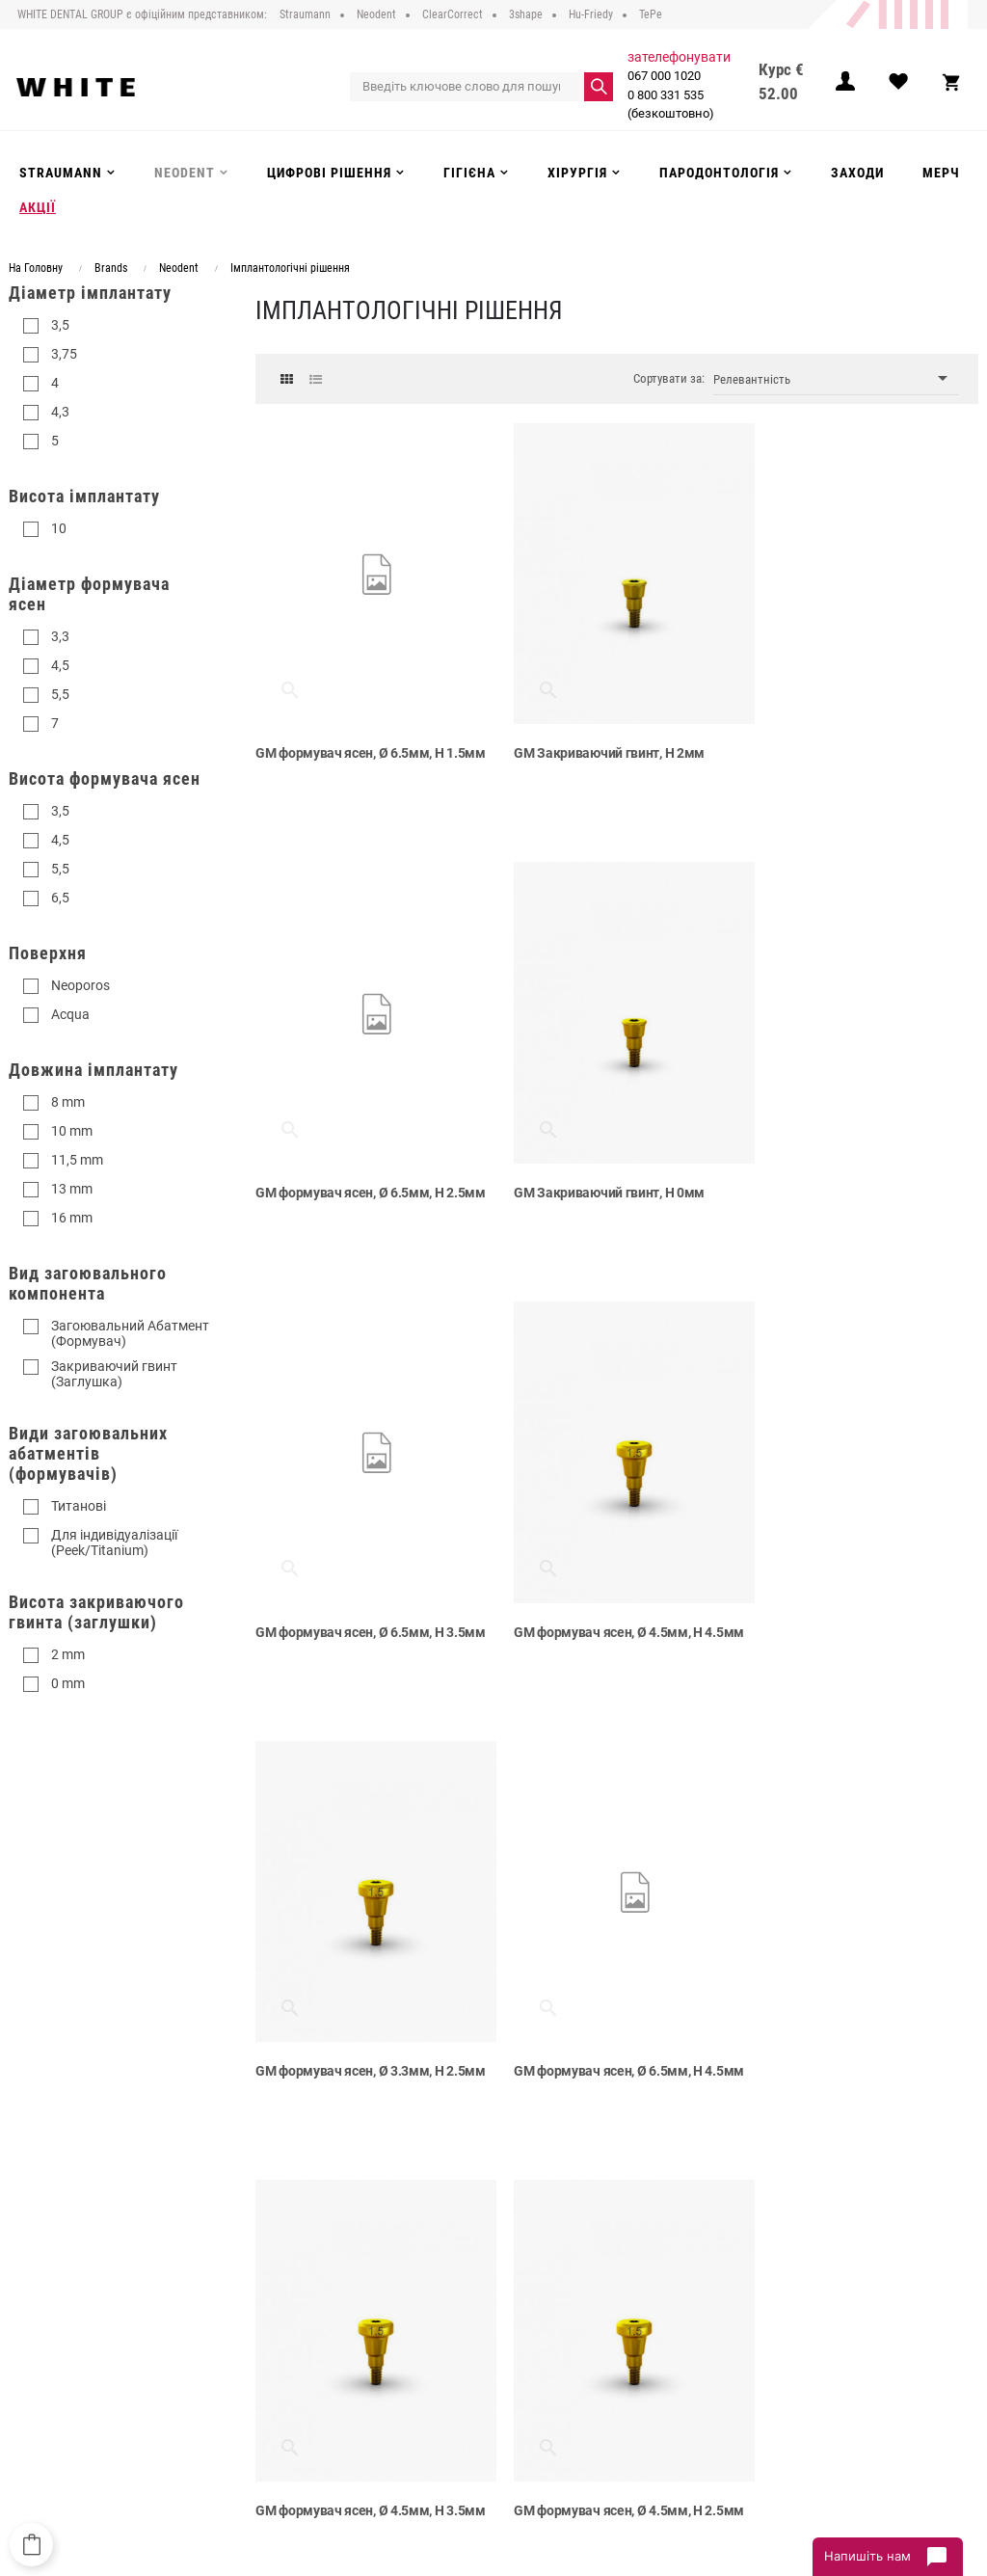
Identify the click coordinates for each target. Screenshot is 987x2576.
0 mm (68, 1683)
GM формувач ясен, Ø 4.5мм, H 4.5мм (843, 1173)
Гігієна (428, 2370)
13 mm (72, 1188)
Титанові (78, 1506)
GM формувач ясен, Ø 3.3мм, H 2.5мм (349, 1597)
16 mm (72, 1217)
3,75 (64, 354)
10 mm (72, 1131)
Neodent (432, 2311)
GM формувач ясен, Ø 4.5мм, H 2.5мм (349, 2022)
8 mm (68, 1102)
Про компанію (283, 2291)
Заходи (429, 2390)
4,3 (60, 411)
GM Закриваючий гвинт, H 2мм (597, 738)
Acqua (70, 1014)
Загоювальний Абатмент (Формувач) (130, 1333)
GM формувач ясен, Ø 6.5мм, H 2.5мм (843, 748)
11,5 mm (77, 1159)
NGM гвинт (535, 2013)
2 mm (68, 1654)
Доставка (270, 2331)
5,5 (60, 694)
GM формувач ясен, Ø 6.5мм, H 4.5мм (596, 1597)
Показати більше (617, 2140)
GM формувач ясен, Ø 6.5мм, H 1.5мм (349, 748)
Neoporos (80, 985)
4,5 (60, 665)
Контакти (270, 2409)
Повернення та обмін (302, 2370)
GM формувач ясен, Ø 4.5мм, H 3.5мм (843, 1597)
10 (59, 528)
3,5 (60, 325)
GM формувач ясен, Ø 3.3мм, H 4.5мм (843, 2022)
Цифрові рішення (457, 2331)
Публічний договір (295, 2311)
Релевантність (836, 378)
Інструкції (270, 2390)
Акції (423, 2409)
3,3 (60, 636)
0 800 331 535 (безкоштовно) (670, 104)
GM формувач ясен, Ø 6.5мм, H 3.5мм (596, 1173)
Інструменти (443, 2350)
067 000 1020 (663, 75)
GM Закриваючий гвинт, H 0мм (350, 1163)
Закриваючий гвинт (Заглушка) (114, 1373)
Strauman (436, 2291)
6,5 (60, 897)
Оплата (264, 2350)
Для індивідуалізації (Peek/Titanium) (114, 1542)
